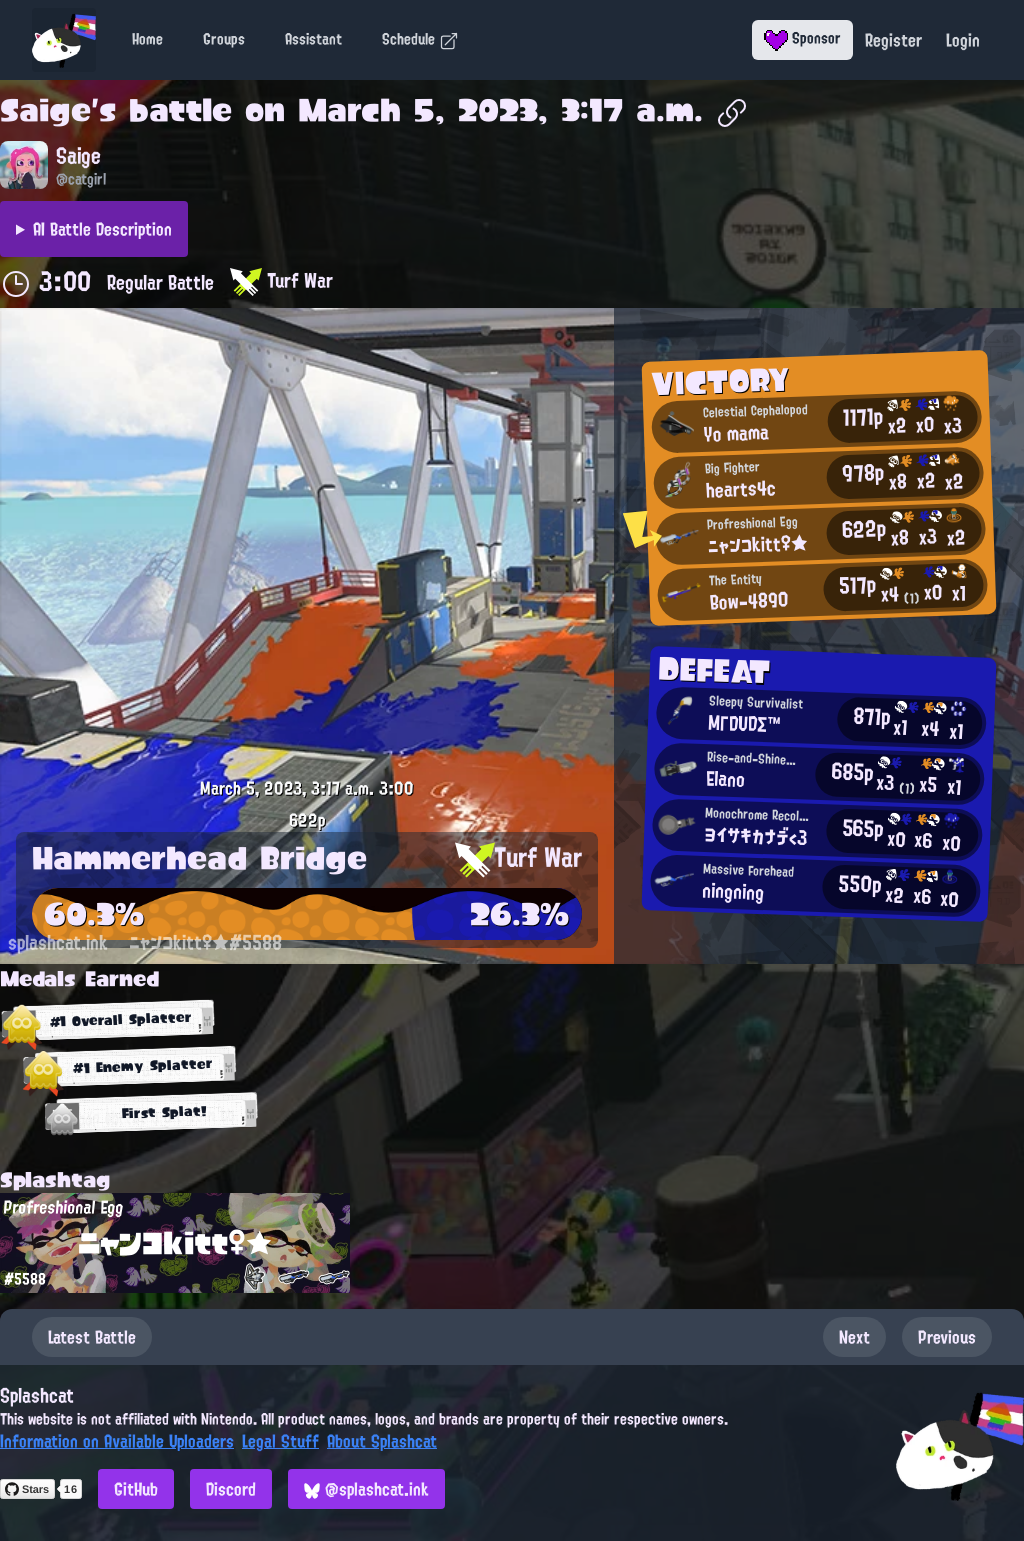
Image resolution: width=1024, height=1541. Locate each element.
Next (854, 1337)
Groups (224, 39)
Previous (947, 1337)
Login (963, 40)
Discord (231, 1489)
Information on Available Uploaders (117, 1441)
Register (893, 40)
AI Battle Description (102, 229)
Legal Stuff (280, 1441)
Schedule (420, 39)
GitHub (136, 1489)
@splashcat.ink (366, 1489)
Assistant (313, 39)
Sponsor (802, 38)
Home (147, 39)
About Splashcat (382, 1441)
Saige (45, 110)
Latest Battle (92, 1337)
